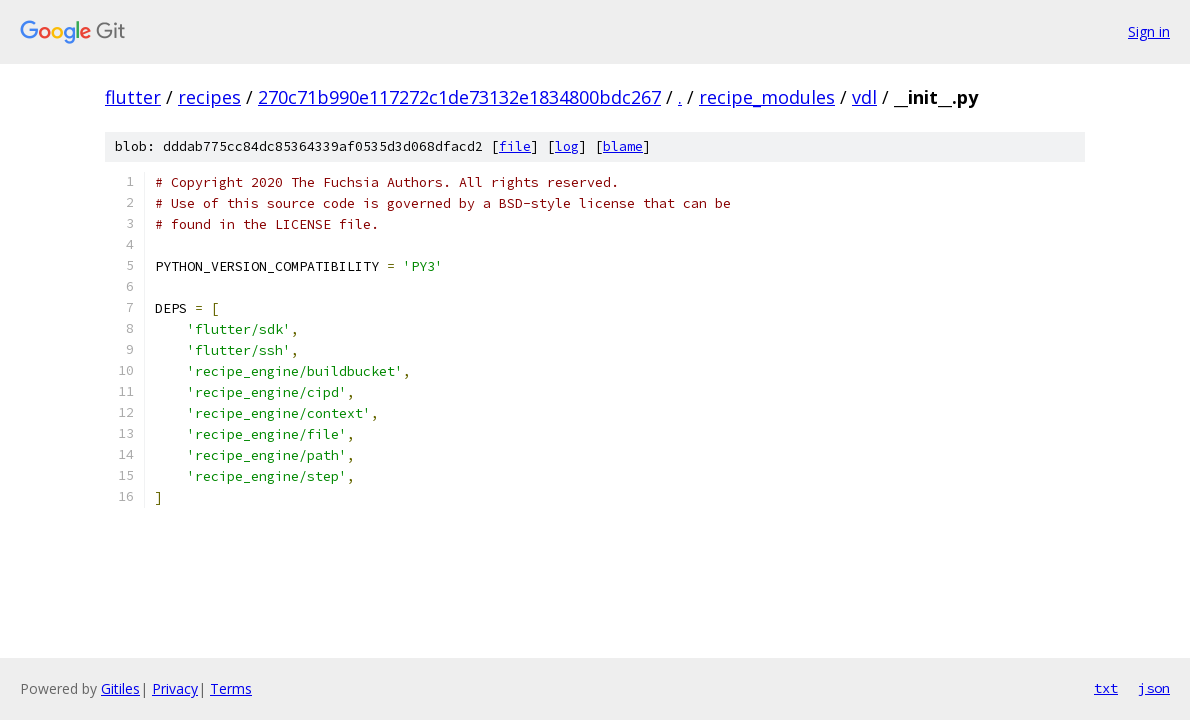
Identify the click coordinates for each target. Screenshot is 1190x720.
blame (623, 146)
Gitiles (120, 688)
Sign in (1149, 31)
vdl (864, 97)
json (1154, 688)
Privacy (175, 688)
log (567, 146)
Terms (231, 688)
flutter (133, 97)
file (515, 146)
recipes (209, 97)
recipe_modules (767, 97)
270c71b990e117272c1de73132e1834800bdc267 (459, 97)
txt (1106, 688)
